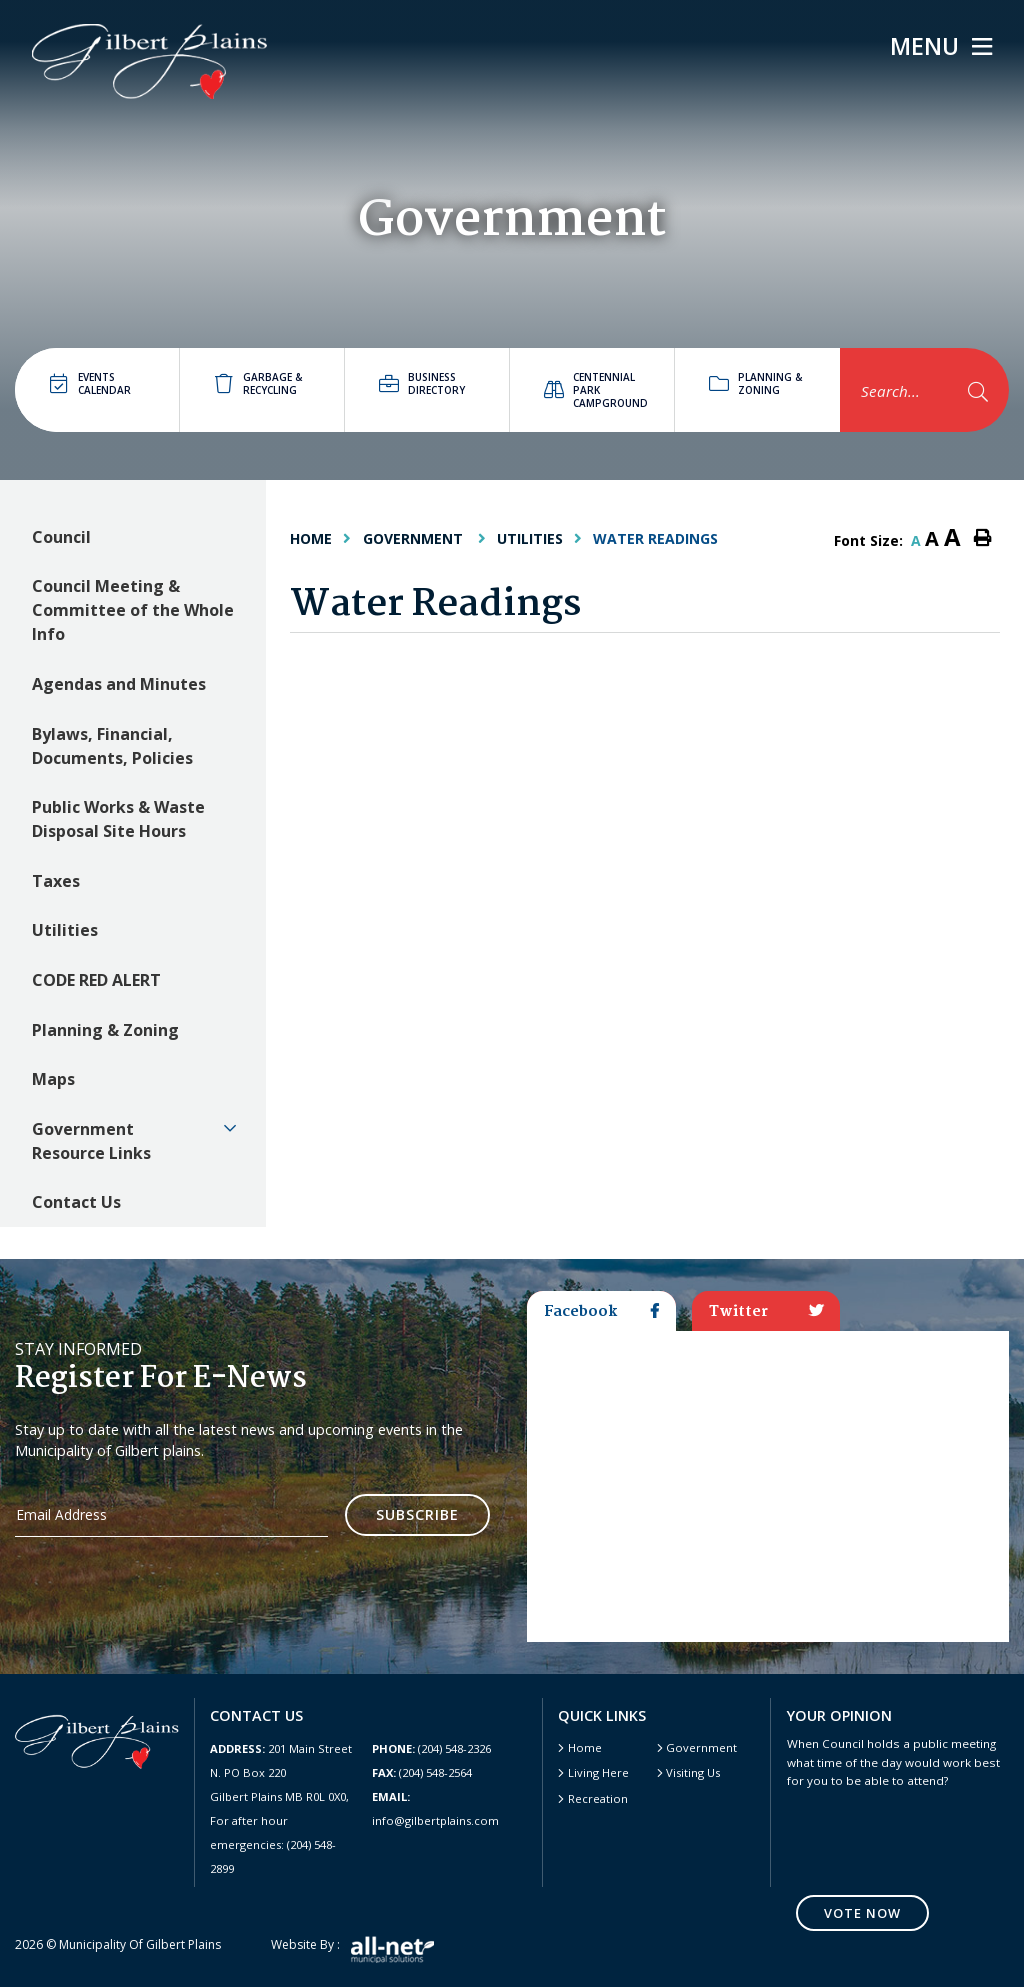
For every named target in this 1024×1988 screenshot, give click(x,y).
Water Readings (655, 538)
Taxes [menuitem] (56, 881)
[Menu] (941, 47)
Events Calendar (90, 383)
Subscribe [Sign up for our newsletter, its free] (417, 1514)
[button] (231, 1128)
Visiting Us (693, 1772)
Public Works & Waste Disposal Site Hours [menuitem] (118, 819)
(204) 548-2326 (431, 1748)
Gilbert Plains (149, 61)
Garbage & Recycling (258, 383)
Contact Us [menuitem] (76, 1202)
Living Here (598, 1772)
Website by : (352, 1950)
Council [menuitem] (61, 537)
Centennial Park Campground (596, 390)
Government (415, 538)
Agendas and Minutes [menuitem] (119, 684)
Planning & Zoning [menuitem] (105, 1030)
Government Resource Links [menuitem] (91, 1141)
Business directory (422, 383)
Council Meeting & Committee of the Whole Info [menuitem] (133, 610)
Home (585, 1747)
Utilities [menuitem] (65, 930)
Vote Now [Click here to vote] (862, 1913)
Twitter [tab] (766, 1312)
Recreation (598, 1798)
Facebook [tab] (601, 1312)
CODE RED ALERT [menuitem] (96, 980)
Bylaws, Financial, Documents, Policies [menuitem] (112, 746)
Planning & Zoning (755, 383)
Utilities (530, 538)
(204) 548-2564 (422, 1772)
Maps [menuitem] (53, 1079)
